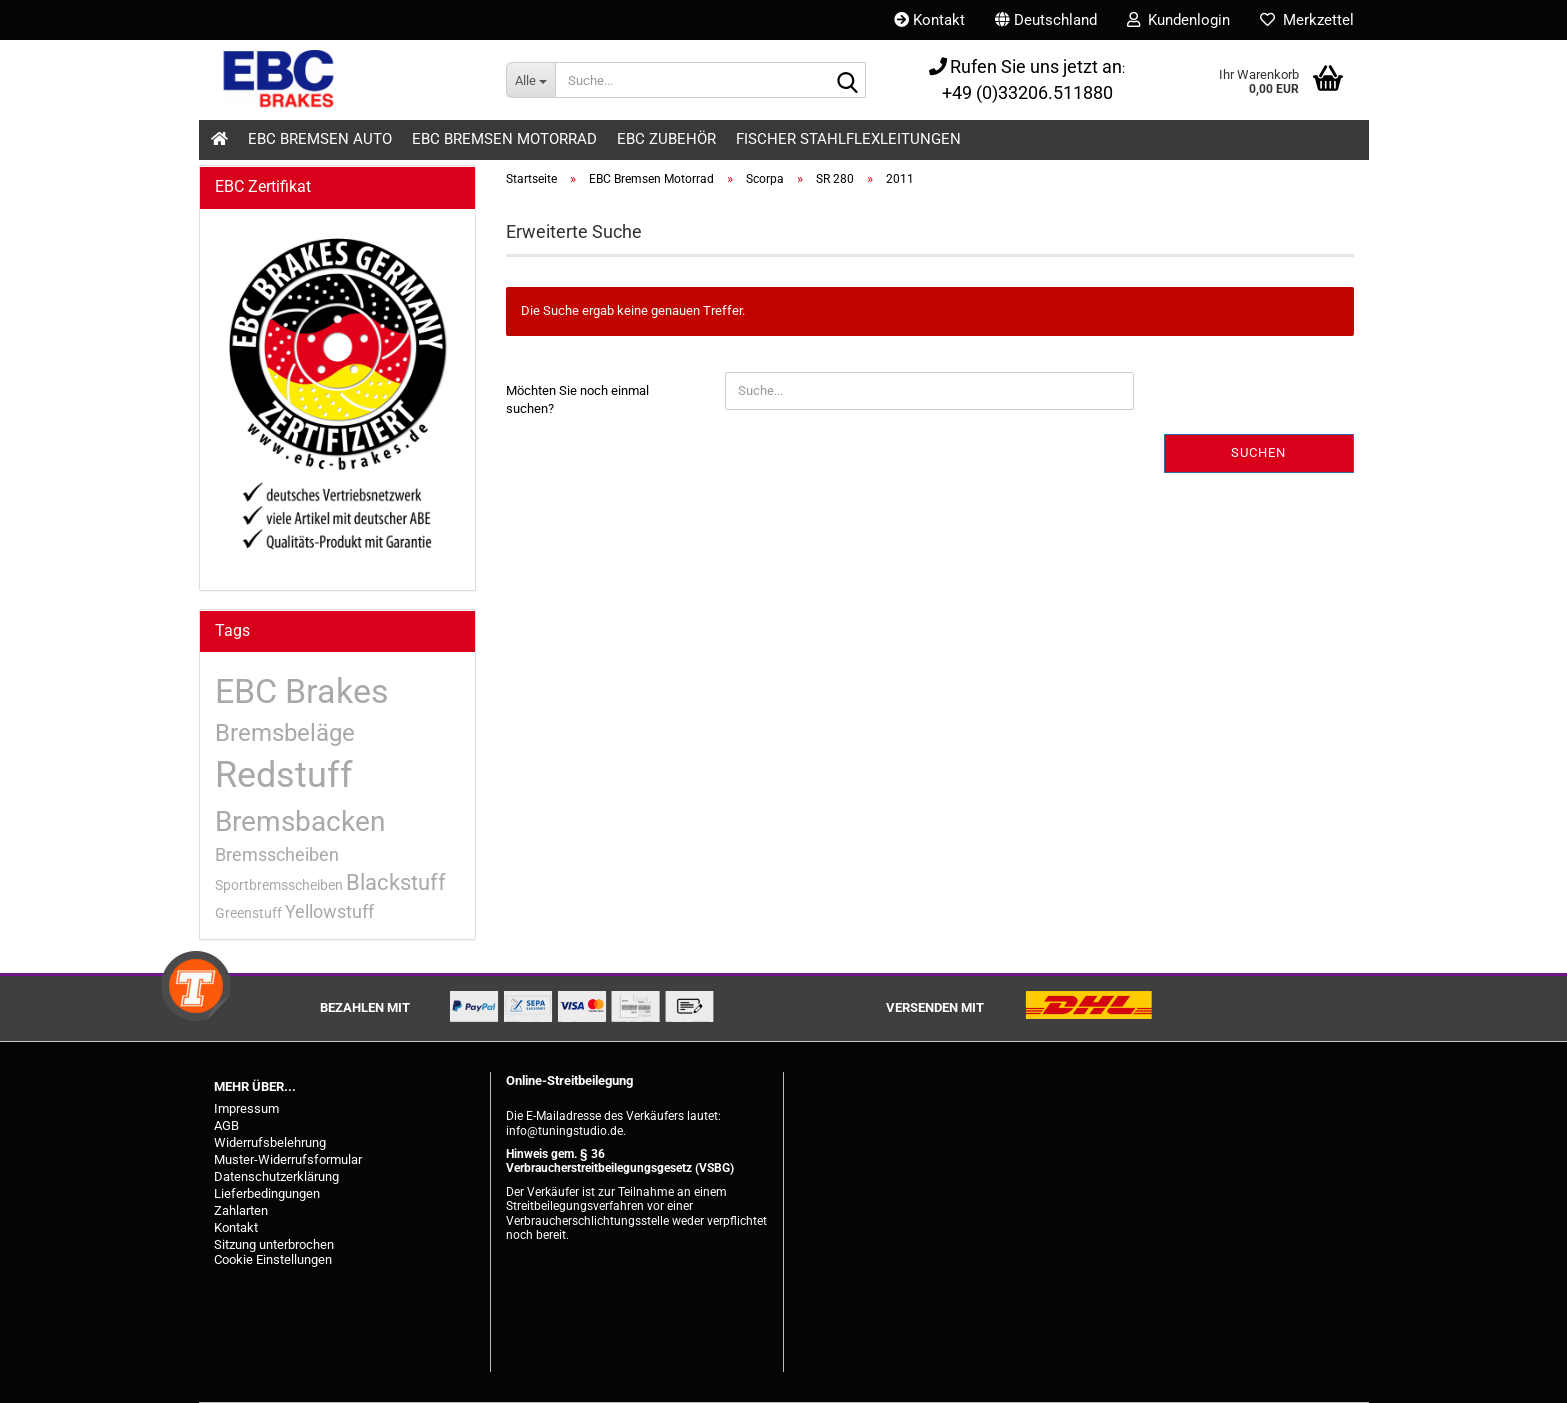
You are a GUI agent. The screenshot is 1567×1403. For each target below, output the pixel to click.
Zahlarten (241, 1210)
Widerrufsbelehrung (270, 1142)
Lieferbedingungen (267, 1193)
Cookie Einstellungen (273, 1259)
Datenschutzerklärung (276, 1176)
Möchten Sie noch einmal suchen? (577, 400)
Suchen (1258, 452)
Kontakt (929, 20)
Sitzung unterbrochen (274, 1244)
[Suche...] (530, 80)
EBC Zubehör (666, 139)
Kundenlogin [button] (1178, 20)
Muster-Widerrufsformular (288, 1159)
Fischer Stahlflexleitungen (848, 139)
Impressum (246, 1108)
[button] (1046, 20)
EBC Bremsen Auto (320, 139)
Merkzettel (1307, 20)
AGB (226, 1125)
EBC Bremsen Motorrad (504, 139)
